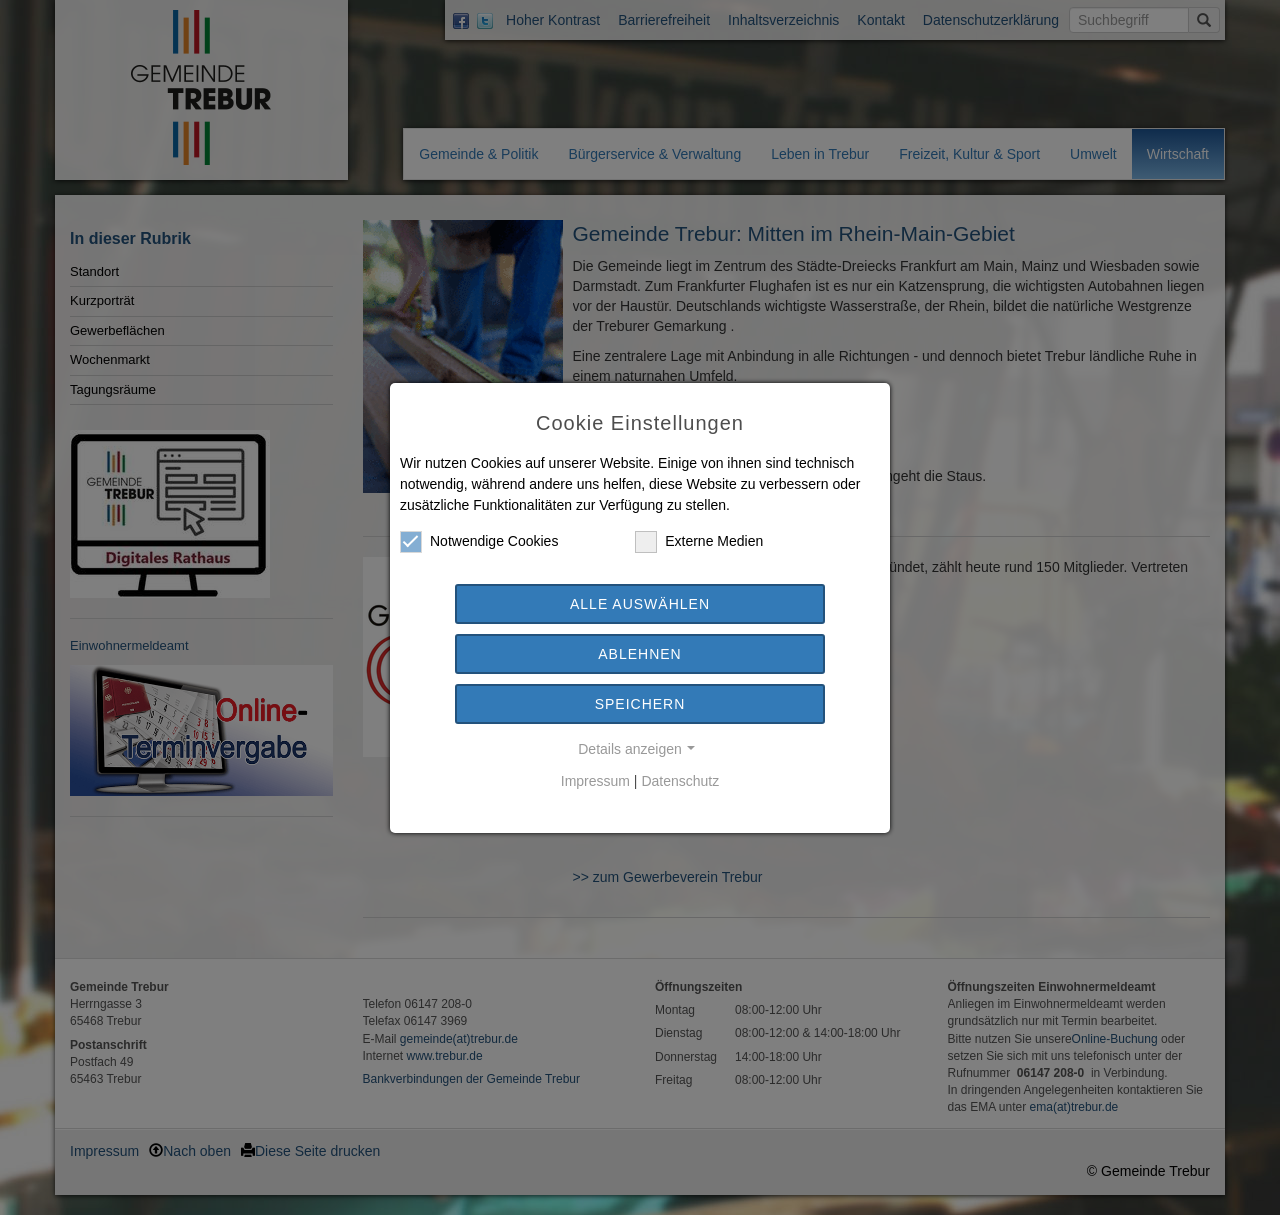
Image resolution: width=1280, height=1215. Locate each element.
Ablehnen (639, 654)
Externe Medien (699, 541)
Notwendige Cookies (479, 541)
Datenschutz (680, 781)
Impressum (595, 781)
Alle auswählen (640, 604)
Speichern (640, 704)
